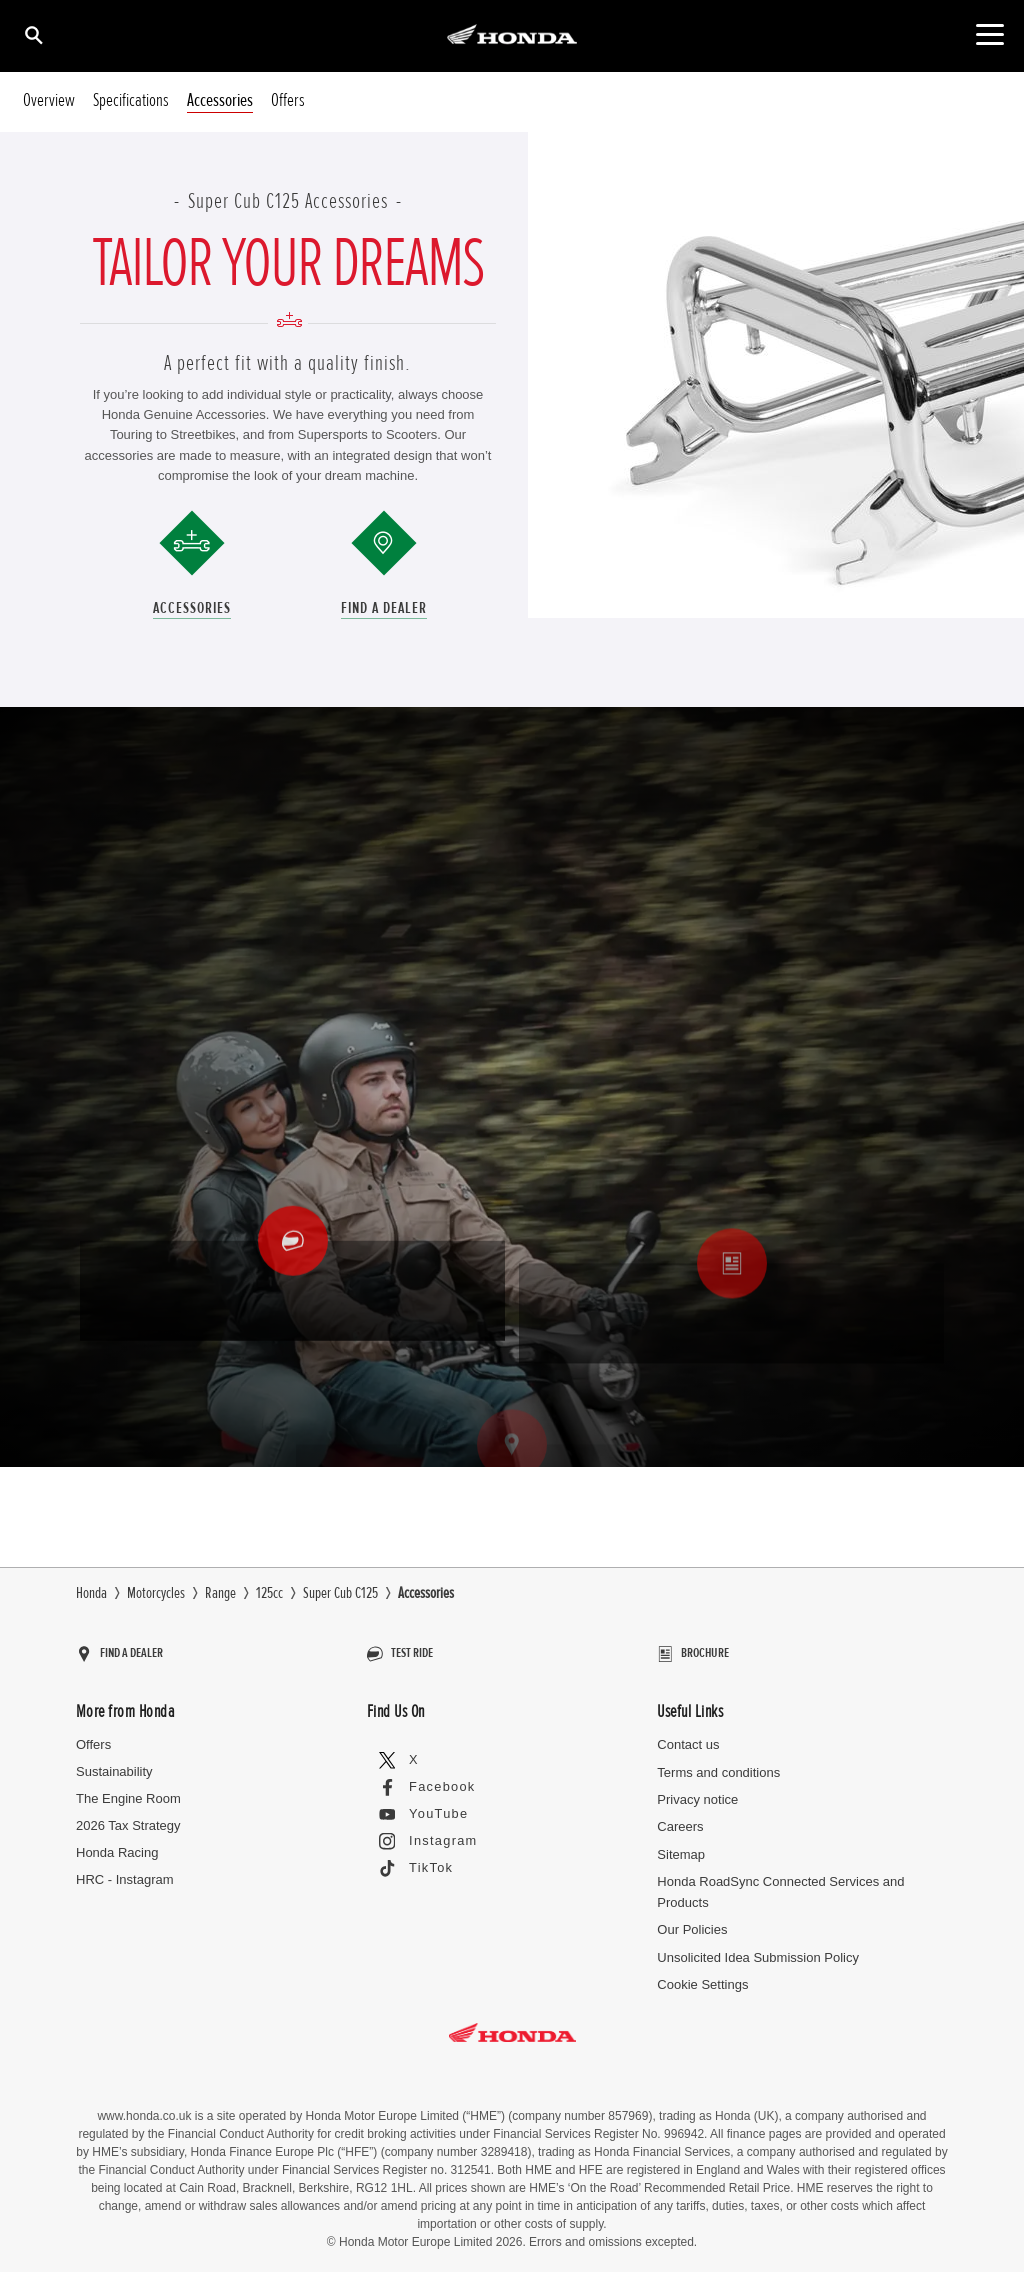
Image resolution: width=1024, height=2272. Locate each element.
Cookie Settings (702, 1975)
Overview (49, 100)
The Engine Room (128, 1789)
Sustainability (114, 1762)
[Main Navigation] (989, 34)
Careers (680, 1817)
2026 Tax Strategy (128, 1816)
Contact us (688, 1735)
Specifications (131, 100)
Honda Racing (117, 1843)
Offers (288, 100)
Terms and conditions (718, 1762)
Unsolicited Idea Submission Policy (758, 1947)
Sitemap (681, 1845)
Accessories (220, 100)
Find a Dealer (384, 608)
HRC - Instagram (125, 1870)
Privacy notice (697, 1790)
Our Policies (692, 1920)
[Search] (32, 34)
